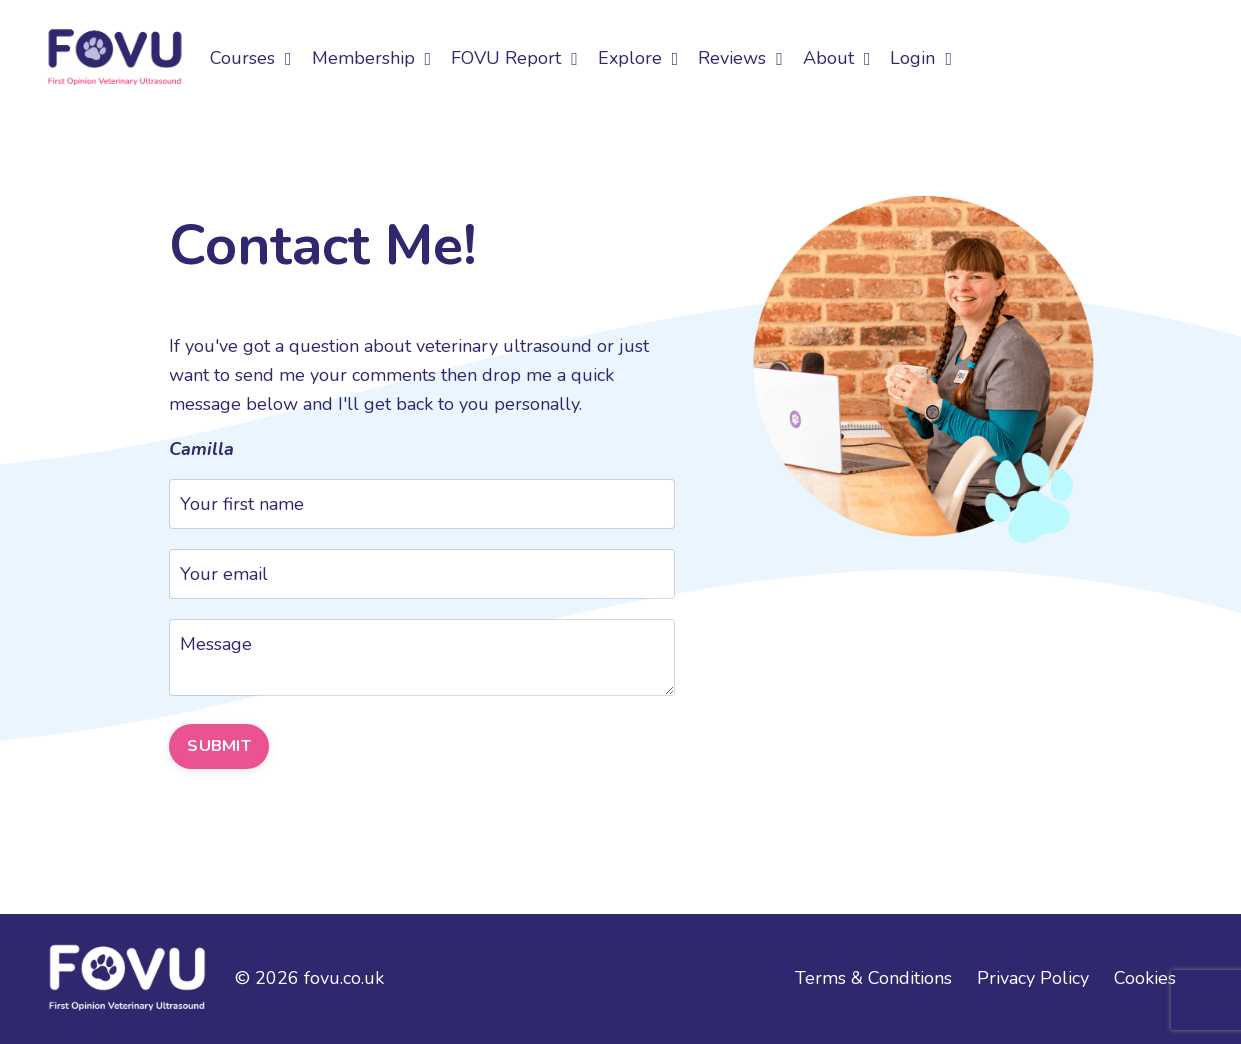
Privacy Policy (1033, 978)
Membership (372, 58)
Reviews (740, 58)
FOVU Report (514, 58)
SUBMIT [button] (219, 746)
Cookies (1145, 978)
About (837, 58)
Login (921, 58)
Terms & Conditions (873, 978)
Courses (251, 58)
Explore (638, 58)
